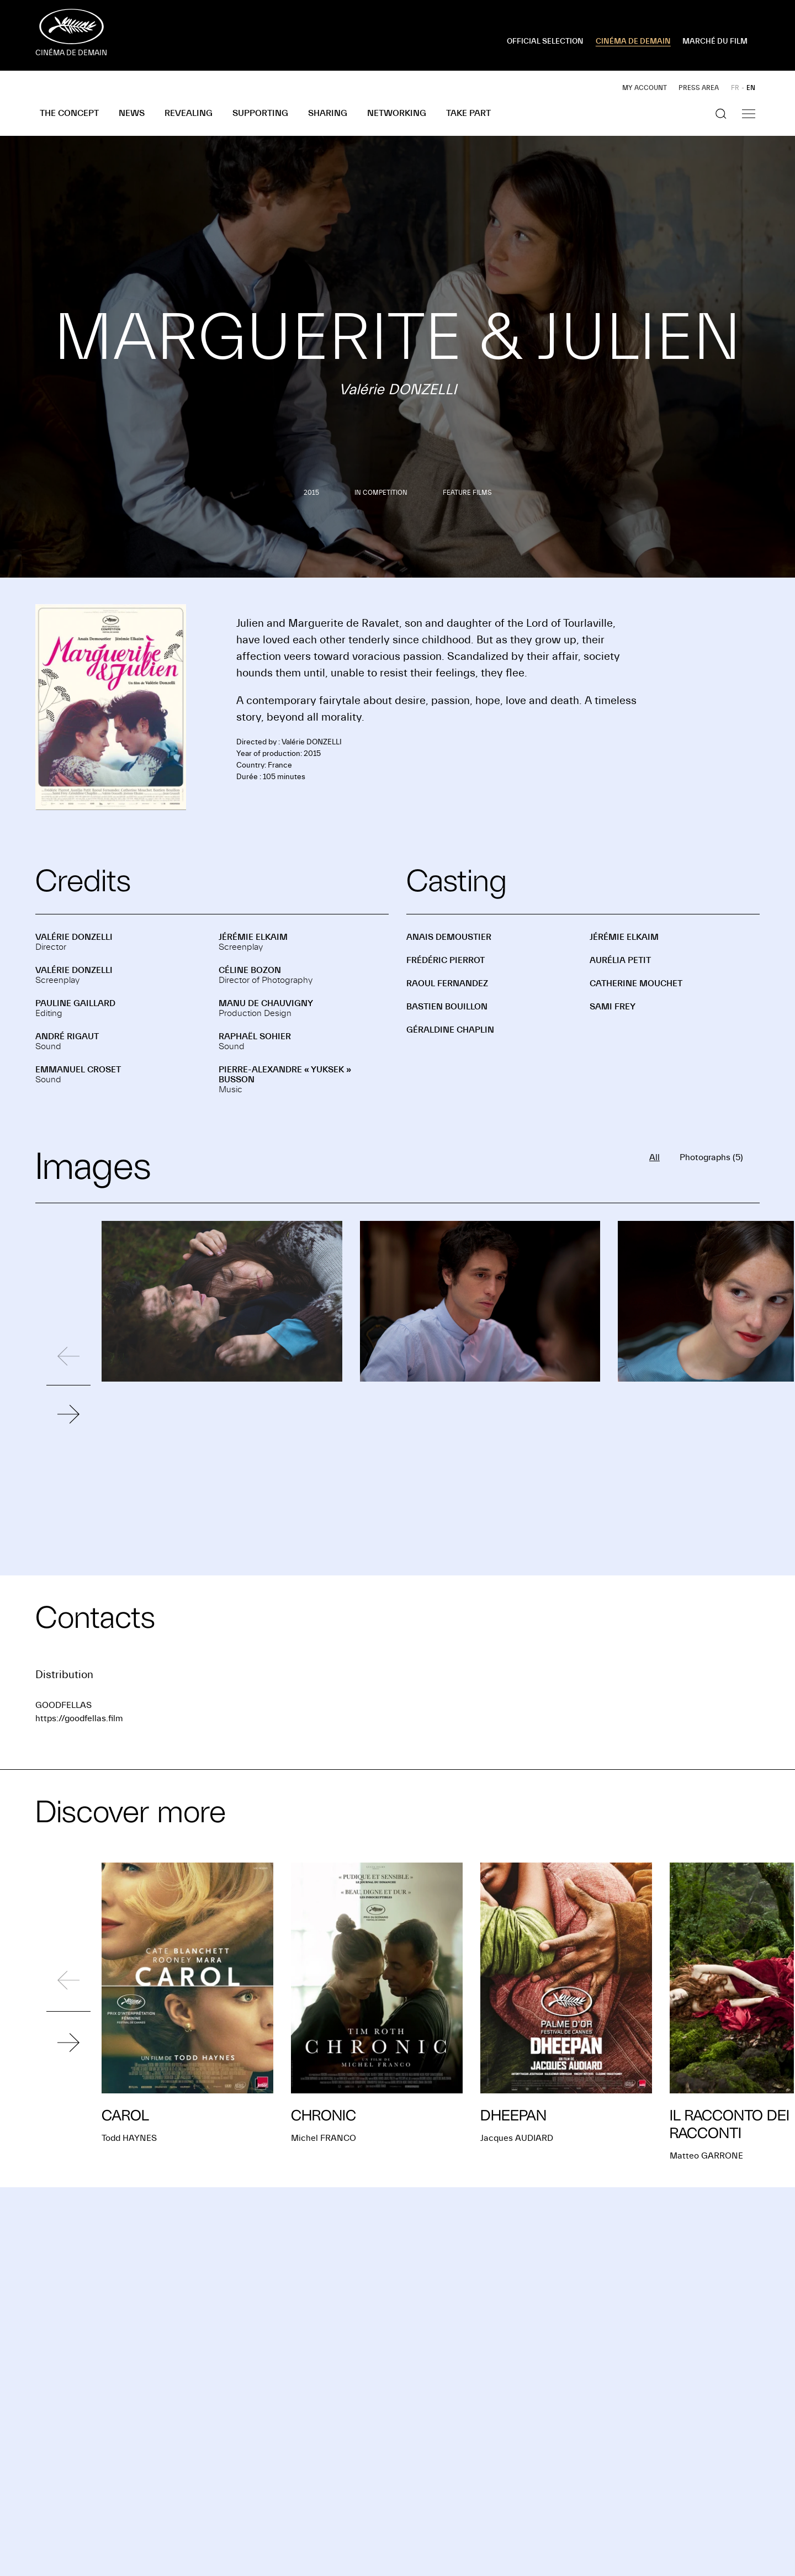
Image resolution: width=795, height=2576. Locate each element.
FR (735, 88)
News (132, 113)
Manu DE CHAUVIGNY (266, 1003)
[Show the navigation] (748, 113)
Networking (396, 113)
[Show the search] (721, 114)
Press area (699, 88)
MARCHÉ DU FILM (715, 41)
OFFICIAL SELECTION (545, 41)
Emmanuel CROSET (78, 1070)
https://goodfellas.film (79, 1718)
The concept (69, 113)
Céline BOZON (250, 970)
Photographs (711, 1157)
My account (644, 88)
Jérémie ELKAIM (253, 937)
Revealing (189, 113)
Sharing (327, 113)
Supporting (260, 113)
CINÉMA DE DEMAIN (633, 41)
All (654, 1157)
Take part (468, 113)
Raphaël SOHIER (255, 1036)
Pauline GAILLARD (75, 1003)
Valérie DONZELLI (74, 937)
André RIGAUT (67, 1036)
